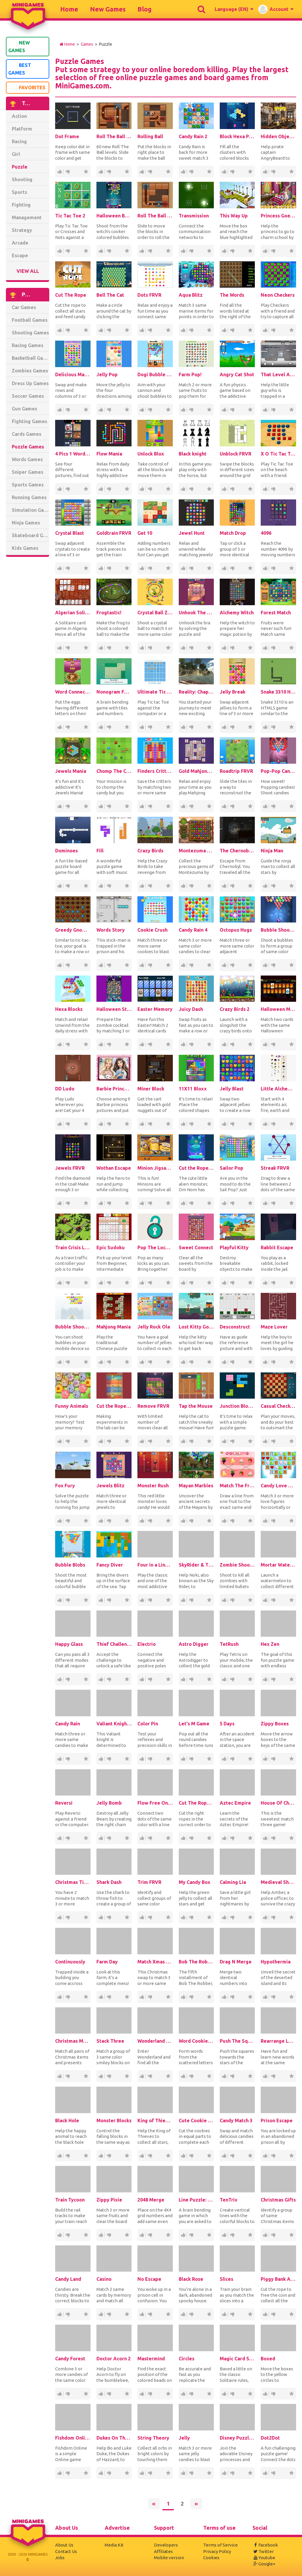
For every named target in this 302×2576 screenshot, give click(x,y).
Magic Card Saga (237, 2358)
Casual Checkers (278, 1406)
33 (59, 1203)
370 (224, 2235)
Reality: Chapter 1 (196, 691)
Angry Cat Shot (237, 374)
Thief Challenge (114, 1644)
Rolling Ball (150, 136)
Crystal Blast (69, 533)
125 (141, 2473)
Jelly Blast (232, 1088)
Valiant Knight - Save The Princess (114, 1723)
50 (109, 1521)
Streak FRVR (275, 1168)
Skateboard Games (30, 535)
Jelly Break (232, 691)
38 (191, 1124)
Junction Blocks (237, 1406)
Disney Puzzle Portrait (237, 2437)
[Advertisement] (29, 651)
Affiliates (163, 2551)
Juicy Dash (191, 1009)
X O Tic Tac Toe (278, 453)
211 (141, 1759)
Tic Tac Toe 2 (70, 215)
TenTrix (228, 2199)
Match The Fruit (237, 1485)
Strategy (22, 230)
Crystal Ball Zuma (155, 612)
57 (232, 568)
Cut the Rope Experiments (114, 1406)
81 (141, 410)
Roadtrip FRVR (236, 771)
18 (67, 568)
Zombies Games (30, 370)
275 (265, 410)
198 (59, 727)
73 (100, 727)
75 (150, 886)
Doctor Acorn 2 (113, 2358)
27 (67, 727)
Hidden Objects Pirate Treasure (278, 136)
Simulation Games (30, 510)
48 (150, 1124)
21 (109, 330)
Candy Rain (67, 1723)
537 (141, 886)
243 (265, 2314)
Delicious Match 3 (72, 374)
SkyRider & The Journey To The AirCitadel (196, 1564)
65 (141, 806)
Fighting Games (29, 421)
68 (141, 1044)
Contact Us (66, 2551)
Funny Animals (71, 1406)
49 (150, 965)
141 (224, 1283)
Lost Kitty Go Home (196, 1326)
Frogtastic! (108, 612)
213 (100, 1283)
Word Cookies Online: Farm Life (196, 2041)
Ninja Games (26, 522)
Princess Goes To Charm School (278, 215)
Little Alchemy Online (278, 1088)
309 (59, 1917)
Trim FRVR (149, 1882)
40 (265, 1044)
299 (265, 2394)
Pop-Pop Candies (278, 771)
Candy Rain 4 (193, 930)
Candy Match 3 (236, 2120)
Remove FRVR (153, 1406)
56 (191, 1283)
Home (69, 9)
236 (224, 648)
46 (273, 727)
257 (265, 2156)
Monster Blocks (114, 2120)
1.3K (59, 251)
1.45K (141, 172)
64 (67, 172)
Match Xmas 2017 (155, 1961)
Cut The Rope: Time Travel (196, 1803)
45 (67, 489)
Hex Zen (270, 1644)
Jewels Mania (70, 771)
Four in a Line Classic (155, 1564)
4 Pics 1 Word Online (72, 453)
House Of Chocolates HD (278, 1803)
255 (224, 1679)
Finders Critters (155, 771)
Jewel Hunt (192, 533)
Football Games (29, 320)
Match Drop (233, 533)
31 (59, 2394)
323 (183, 1838)
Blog (144, 9)
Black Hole (67, 2120)
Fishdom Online (72, 2437)
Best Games (19, 68)
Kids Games (25, 548)
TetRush (229, 1644)
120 (100, 1917)
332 (59, 1600)
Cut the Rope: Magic (196, 1168)
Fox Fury (65, 1485)
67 (67, 330)
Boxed (268, 2358)
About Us (64, 2544)
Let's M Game (194, 1723)
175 (100, 330)
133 (100, 489)
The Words (232, 295)
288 (59, 1759)
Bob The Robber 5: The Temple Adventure (196, 1961)
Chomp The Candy (114, 771)
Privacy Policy (217, 2551)
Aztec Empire (235, 1803)
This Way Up (234, 215)
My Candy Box (194, 1882)
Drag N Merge (236, 1961)
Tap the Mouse (196, 1406)
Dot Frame (67, 136)
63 (232, 965)
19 (150, 489)
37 (191, 1679)
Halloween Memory (278, 1009)
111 (224, 1759)
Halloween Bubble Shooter (114, 215)
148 (141, 489)
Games (87, 44)
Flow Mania (109, 453)
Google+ (263, 2563)
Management (27, 217)
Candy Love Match (278, 1485)
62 (100, 1441)
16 (67, 806)
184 (141, 1997)
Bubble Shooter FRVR (72, 1326)
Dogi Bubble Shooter (155, 374)
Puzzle (19, 166)
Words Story (110, 930)
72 (109, 251)
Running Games (29, 497)
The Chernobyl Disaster (237, 850)
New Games (108, 9)
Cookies (211, 2557)
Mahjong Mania (113, 1326)
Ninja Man (272, 850)
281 (265, 1917)
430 (224, 568)
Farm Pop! (190, 374)
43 (232, 1679)
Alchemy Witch (237, 612)
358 (100, 2156)
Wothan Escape (113, 1168)
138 (59, 568)
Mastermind (151, 2358)
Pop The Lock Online (155, 1247)
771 (59, 648)
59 (224, 1203)
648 (224, 2394)
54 (232, 172)
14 (191, 1044)
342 (141, 965)
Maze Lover (274, 1326)
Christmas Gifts (278, 2199)
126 (141, 648)
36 (273, 1283)
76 (183, 1759)
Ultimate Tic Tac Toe (155, 691)
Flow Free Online (155, 1803)
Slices (226, 2279)
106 (265, 1362)
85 (224, 489)
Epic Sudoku (110, 1247)
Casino (103, 2279)
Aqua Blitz (191, 295)
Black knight (192, 453)
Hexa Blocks (69, 1009)
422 (100, 1759)
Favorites (26, 87)
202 (265, 806)
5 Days (227, 1723)
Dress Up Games (30, 383)
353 (59, 489)
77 (273, 251)
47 (109, 1997)
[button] (234, 9)
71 (273, 172)
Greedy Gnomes (72, 930)
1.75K (59, 172)
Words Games (27, 459)
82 (59, 1362)
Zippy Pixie (109, 2199)
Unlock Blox (150, 453)
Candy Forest (70, 2358)
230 (265, 1283)
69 (100, 568)
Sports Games (28, 484)
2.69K (100, 172)
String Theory (153, 2437)
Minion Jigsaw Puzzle (155, 1168)
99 (183, 568)
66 (59, 1679)
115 (224, 1521)
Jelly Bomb (109, 1803)
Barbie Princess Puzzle (114, 1088)
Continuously (70, 1961)
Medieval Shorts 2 (278, 1882)
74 (183, 648)
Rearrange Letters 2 (278, 2041)
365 (183, 330)
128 (100, 2235)
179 (100, 410)
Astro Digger (194, 1644)
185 (224, 886)
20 (150, 568)
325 (100, 806)
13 (191, 568)
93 (183, 886)
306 (100, 1521)
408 (265, 489)
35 (232, 410)
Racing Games (27, 345)
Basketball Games (30, 358)
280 (183, 1521)
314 (265, 2235)
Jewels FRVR (70, 1168)
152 (67, 251)
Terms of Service (220, 2544)
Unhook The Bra (196, 612)
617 (265, 172)
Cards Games (26, 434)
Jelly (184, 2437)
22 (109, 410)
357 (183, 1917)
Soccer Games (28, 396)
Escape (20, 255)
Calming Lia (233, 1882)
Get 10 (144, 533)
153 (150, 172)
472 (224, 172)
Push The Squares (237, 2041)
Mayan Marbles (196, 1485)
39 (183, 1997)
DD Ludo (64, 1088)
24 (150, 727)
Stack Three (110, 2041)
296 (141, 1283)
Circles (186, 2358)
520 (141, 251)
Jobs (60, 2557)
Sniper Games (27, 472)
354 (59, 2314)
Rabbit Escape (277, 1247)
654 (265, 251)
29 (109, 1124)
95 (183, 1044)
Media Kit (114, 2544)
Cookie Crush (152, 930)
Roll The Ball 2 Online (114, 136)
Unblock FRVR (235, 453)
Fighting (21, 204)
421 (265, 330)
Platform (22, 128)
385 (100, 2314)
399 (265, 568)
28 (273, 806)
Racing (19, 141)
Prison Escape (277, 2120)
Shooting (22, 179)
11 (232, 489)
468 (224, 1044)
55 (141, 1521)
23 (191, 489)
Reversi (64, 1803)
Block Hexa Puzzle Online (237, 136)
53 (273, 489)
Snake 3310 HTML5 (278, 691)
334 (265, 727)
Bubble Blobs (70, 1564)
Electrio (146, 1644)
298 (141, 2156)
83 (141, 330)
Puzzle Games (28, 446)
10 (150, 330)
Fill (100, 850)
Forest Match (276, 612)
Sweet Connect (196, 1247)
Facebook (265, 2544)
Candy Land (68, 2279)
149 (265, 1838)
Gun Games (24, 408)
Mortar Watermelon (278, 1564)
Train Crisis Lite (72, 1247)
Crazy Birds (150, 850)
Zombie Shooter (237, 1564)
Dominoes (66, 850)
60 (191, 965)
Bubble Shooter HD (278, 930)
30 (183, 2473)
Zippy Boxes (275, 1723)
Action (19, 116)
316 (100, 1203)
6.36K (183, 172)
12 (67, 410)
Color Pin (147, 1723)
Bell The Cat (110, 295)
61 (150, 251)
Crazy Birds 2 (235, 1009)
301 (183, 1441)
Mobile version (169, 2557)
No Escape (149, 2279)
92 (141, 1203)
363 (59, 2235)
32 (232, 648)
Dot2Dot (270, 2437)
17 (183, 251)
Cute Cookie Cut (196, 2120)
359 (183, 1283)
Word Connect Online (72, 691)
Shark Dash (109, 1882)
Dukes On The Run (114, 2437)
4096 (266, 533)
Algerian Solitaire (72, 612)
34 (100, 1044)
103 (67, 648)
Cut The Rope (70, 295)
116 (59, 806)
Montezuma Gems (196, 850)
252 (224, 1600)
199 (183, 2156)
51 (273, 330)
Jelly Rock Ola (153, 1326)
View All (28, 271)
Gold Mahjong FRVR (196, 771)
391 (265, 1759)
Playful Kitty (234, 1247)
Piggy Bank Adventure (278, 2279)
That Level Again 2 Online (278, 374)
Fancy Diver (109, 1564)
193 (100, 1124)
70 (232, 2235)
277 (224, 410)
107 (141, 1362)
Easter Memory (155, 1009)
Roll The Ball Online (155, 215)
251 (183, 1124)
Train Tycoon (70, 2199)
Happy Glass (69, 1644)
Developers (166, 2544)
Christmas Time (72, 1882)
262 (100, 1838)
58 (109, 648)
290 (265, 1521)
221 (183, 1679)
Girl (16, 154)
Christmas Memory (72, 2041)
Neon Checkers (278, 295)
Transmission (194, 215)
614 (100, 251)
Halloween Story (114, 1009)
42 (100, 965)
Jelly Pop (107, 374)
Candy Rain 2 (193, 136)
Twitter (263, 2551)
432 (224, 965)
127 (265, 886)
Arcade (20, 242)
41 (59, 1044)
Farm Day (107, 1961)
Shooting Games (30, 332)
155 (59, 965)
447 (224, 330)
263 (100, 1997)
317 (224, 1124)
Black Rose (191, 2279)
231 (265, 1124)
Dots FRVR (149, 295)
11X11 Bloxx (193, 1088)
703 (191, 172)
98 (59, 410)
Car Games (24, 307)
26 (232, 886)
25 (224, 1362)
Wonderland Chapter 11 (155, 2041)
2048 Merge (150, 2199)
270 (109, 172)
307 (141, 1600)
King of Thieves (155, 2120)
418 (183, 965)
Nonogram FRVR (114, 691)
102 (265, 1600)
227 (141, 2076)
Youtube (263, 2557)
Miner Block (150, 1088)
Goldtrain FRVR (113, 533)
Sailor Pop (231, 1168)
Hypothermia (275, 1961)
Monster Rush (153, 1485)
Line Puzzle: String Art (196, 2199)
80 (183, 410)
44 (191, 330)
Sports (19, 192)
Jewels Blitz (110, 1485)
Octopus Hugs (236, 930)
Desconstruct (235, 1326)
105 (183, 1203)
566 (59, 330)
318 (141, 1124)
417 (265, 965)
